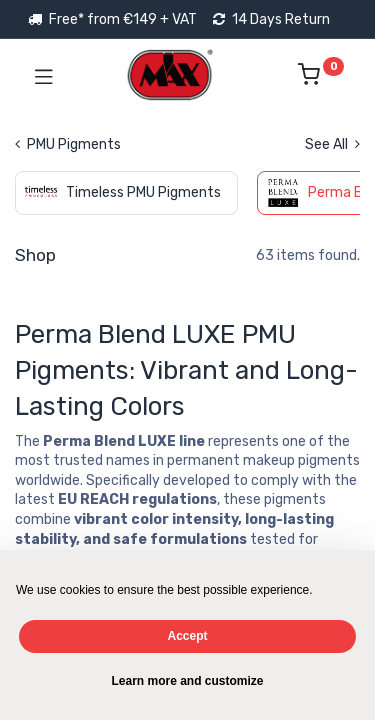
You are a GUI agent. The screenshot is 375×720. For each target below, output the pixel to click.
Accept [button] (187, 636)
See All (332, 144)
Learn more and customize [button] (187, 681)
